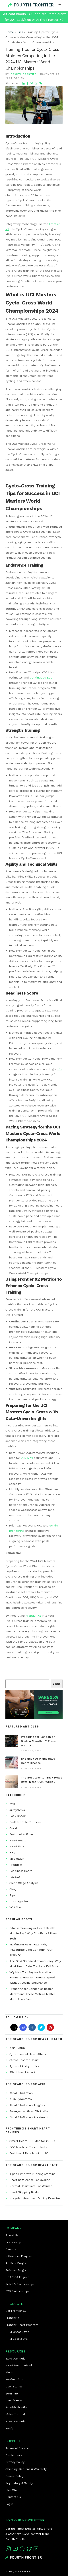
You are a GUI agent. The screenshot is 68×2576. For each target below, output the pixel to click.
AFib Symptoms (20, 2099)
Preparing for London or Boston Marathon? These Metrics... (38, 1741)
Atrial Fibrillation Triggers (27, 2105)
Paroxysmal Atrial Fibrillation (29, 2111)
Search (57, 1683)
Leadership (13, 2242)
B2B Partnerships (17, 2291)
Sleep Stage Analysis (23, 1883)
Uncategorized (19, 1901)
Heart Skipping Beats (24, 2192)
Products (15, 1864)
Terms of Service (17, 2448)
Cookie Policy (14, 2476)
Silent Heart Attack (22, 2072)
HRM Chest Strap (17, 2332)
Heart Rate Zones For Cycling (29, 2180)
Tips (20, 32)
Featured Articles (21, 1834)
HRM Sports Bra (16, 2338)
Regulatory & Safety (19, 2483)
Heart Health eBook (19, 2365)
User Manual (14, 2400)
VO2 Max (27, 1458)
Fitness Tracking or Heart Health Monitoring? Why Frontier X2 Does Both (33, 1933)
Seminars (12, 2393)
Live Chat (11, 2490)
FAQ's (9, 2428)
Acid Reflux (17, 2048)
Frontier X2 (33, 1615)
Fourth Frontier (24, 74)
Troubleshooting (16, 2407)
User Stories (13, 2386)
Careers (10, 2249)
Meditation (16, 1858)
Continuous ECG (41, 677)
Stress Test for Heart (23, 2060)
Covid (13, 1828)
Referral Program (17, 2270)
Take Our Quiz (15, 2358)
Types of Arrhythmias (24, 2066)
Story (13, 1889)
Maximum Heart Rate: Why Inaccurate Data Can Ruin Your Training (31, 1950)
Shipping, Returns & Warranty (26, 2469)
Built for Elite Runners (25, 1822)
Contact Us (13, 2497)
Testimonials (14, 2379)
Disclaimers (13, 2455)
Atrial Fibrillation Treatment (28, 2117)
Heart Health (18, 1840)
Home (9, 32)
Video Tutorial (15, 2414)
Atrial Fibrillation (21, 2093)
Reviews (14, 1877)
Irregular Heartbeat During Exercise (34, 2198)
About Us (11, 2235)
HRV (59, 1069)
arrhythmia (17, 1810)
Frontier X (12, 2317)
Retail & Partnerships (19, 2284)
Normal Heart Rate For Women (30, 2186)
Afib (12, 1804)
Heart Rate (16, 1846)
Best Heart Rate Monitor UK (28, 2153)
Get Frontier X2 (15, 2310)
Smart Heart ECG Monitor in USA (32, 2141)
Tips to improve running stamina (32, 2174)
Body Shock (17, 1816)
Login (9, 2504)
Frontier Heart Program (21, 2325)
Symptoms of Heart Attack (27, 2054)
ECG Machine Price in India (28, 2147)
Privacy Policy (14, 2462)
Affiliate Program (17, 2263)
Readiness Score (20, 1871)
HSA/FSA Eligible (17, 2277)
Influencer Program (19, 2256)
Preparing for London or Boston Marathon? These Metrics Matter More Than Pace (32, 1994)
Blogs (9, 2372)
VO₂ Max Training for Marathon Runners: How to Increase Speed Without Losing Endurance (32, 1977)
